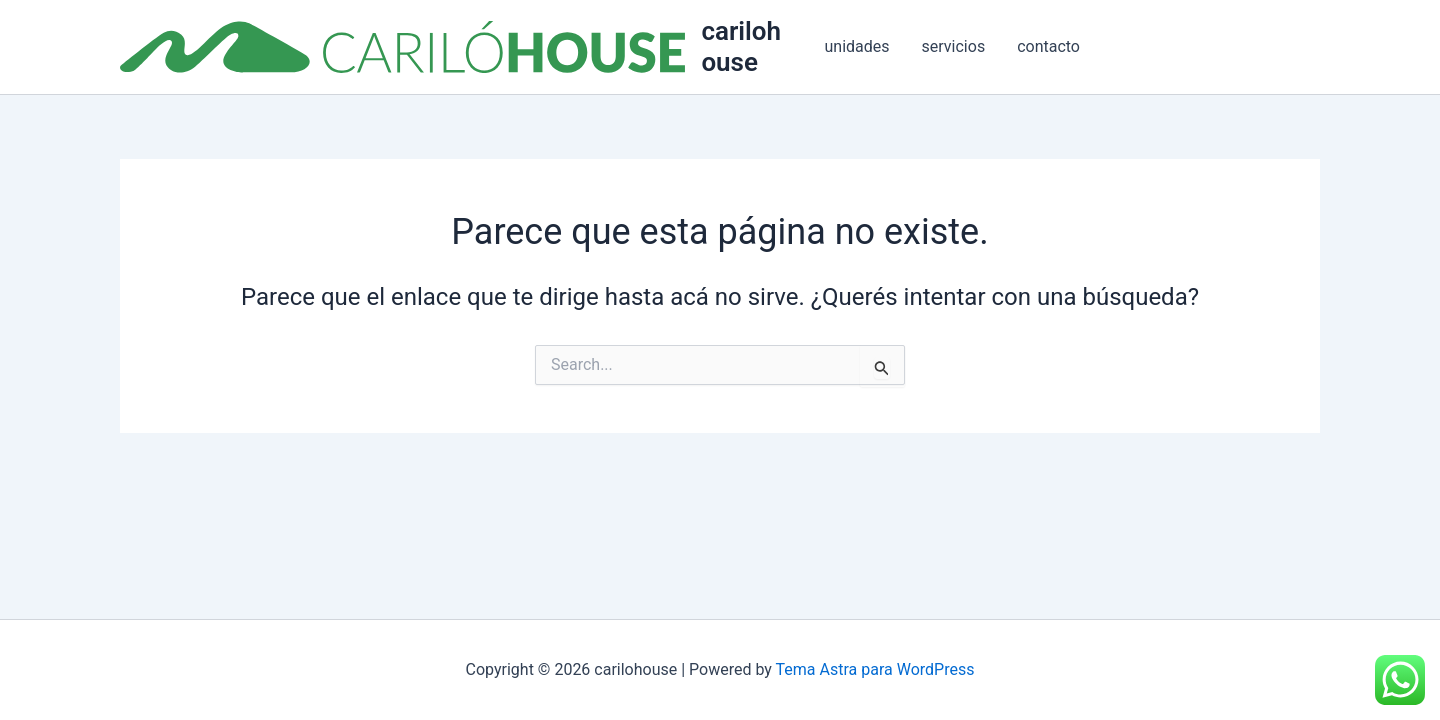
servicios (954, 46)
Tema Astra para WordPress (875, 669)
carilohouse (741, 46)
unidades (857, 46)
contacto (1048, 46)
